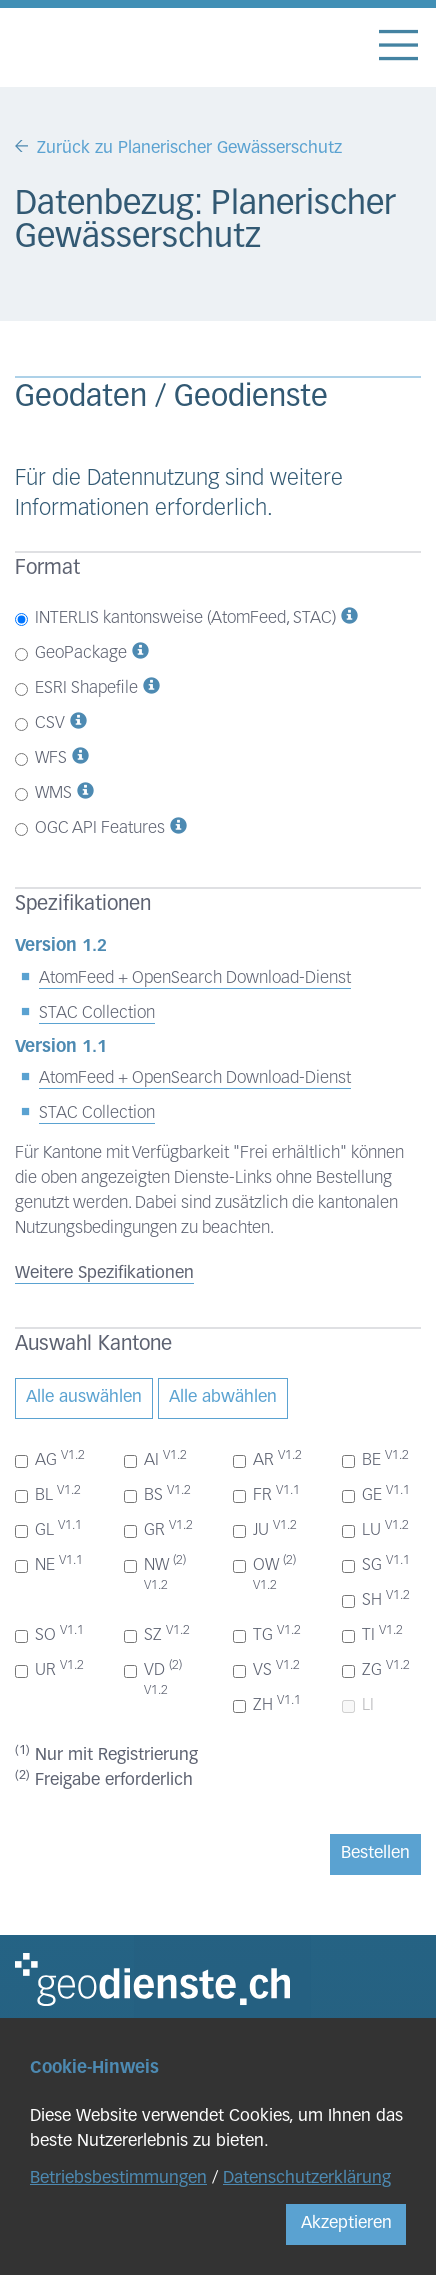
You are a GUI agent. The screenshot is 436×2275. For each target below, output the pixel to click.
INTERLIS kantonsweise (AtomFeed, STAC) (175, 618)
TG (267, 1634)
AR (267, 1459)
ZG (376, 1669)
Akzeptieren (346, 2223)
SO (49, 1634)
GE (376, 1494)
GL (48, 1529)
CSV (40, 723)
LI (358, 1705)
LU (375, 1529)
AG (50, 1459)
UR (49, 1669)
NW (155, 1573)
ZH (267, 1704)
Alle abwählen (223, 1397)
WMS (43, 793)
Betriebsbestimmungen (118, 2178)
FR (266, 1494)
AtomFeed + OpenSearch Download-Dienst (195, 978)
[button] (349, 618)
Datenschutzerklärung (307, 2178)
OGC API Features (90, 828)
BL (48, 1494)
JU (265, 1529)
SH (376, 1599)
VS (266, 1669)
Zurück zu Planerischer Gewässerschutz (189, 148)
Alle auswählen (84, 1397)
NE (49, 1564)
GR (158, 1529)
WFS (41, 758)
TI (372, 1634)
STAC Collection (97, 1013)
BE (375, 1459)
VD (153, 1678)
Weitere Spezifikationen (104, 1273)
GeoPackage (71, 653)
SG (376, 1564)
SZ (157, 1634)
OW (264, 1573)
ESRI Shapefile (76, 688)
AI (155, 1459)
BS (157, 1494)
